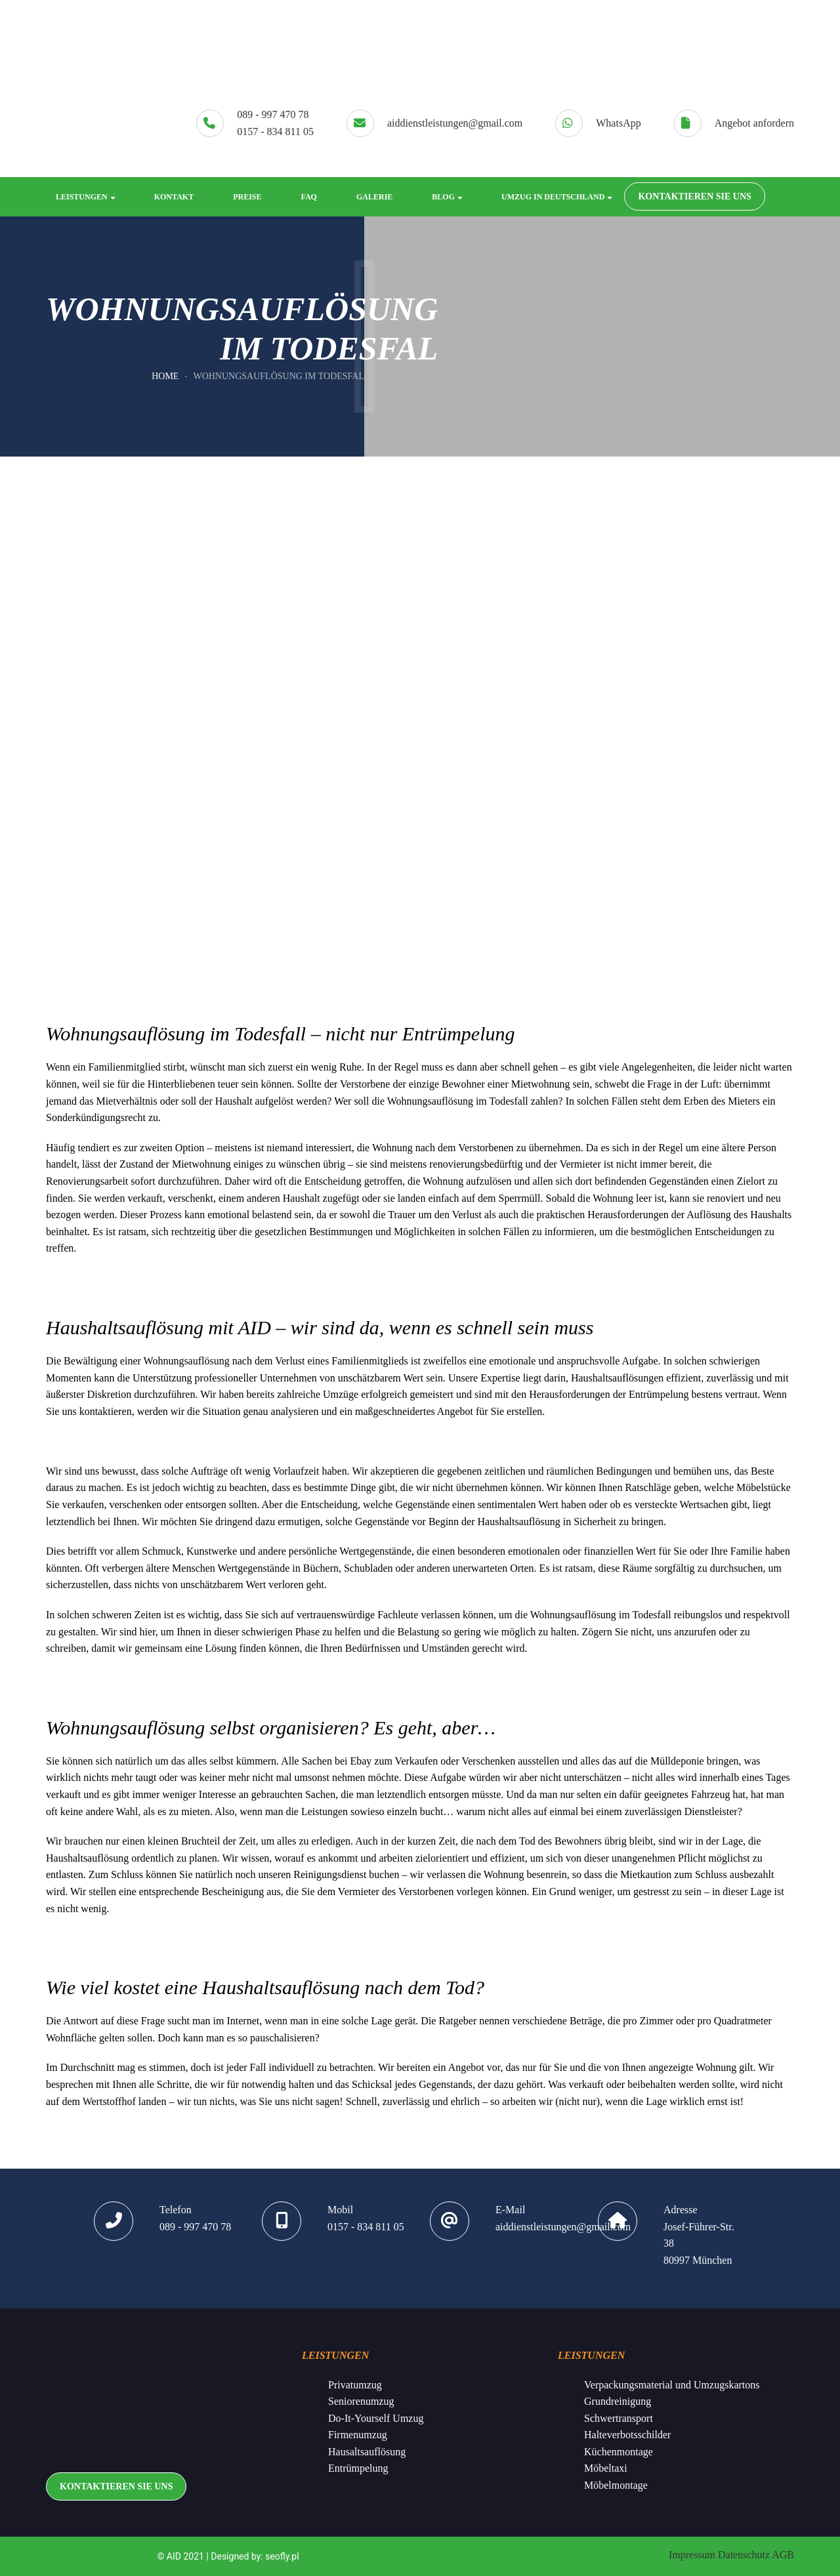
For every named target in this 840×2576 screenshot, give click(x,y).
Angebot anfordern (754, 123)
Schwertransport (618, 2418)
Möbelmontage (616, 2485)
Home (165, 376)
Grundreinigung (617, 2401)
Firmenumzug (357, 2434)
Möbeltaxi (605, 2468)
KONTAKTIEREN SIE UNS (694, 196)
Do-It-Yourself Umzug (375, 2418)
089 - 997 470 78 (272, 115)
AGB (783, 2554)
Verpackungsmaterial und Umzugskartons (671, 2384)
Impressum (692, 2554)
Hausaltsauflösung (367, 2451)
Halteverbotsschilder (627, 2434)
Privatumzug (355, 2384)
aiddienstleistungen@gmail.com (454, 123)
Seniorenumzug (361, 2401)
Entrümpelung (358, 2468)
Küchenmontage (618, 2451)
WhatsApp (618, 123)
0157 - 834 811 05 (275, 132)
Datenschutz (744, 2554)
